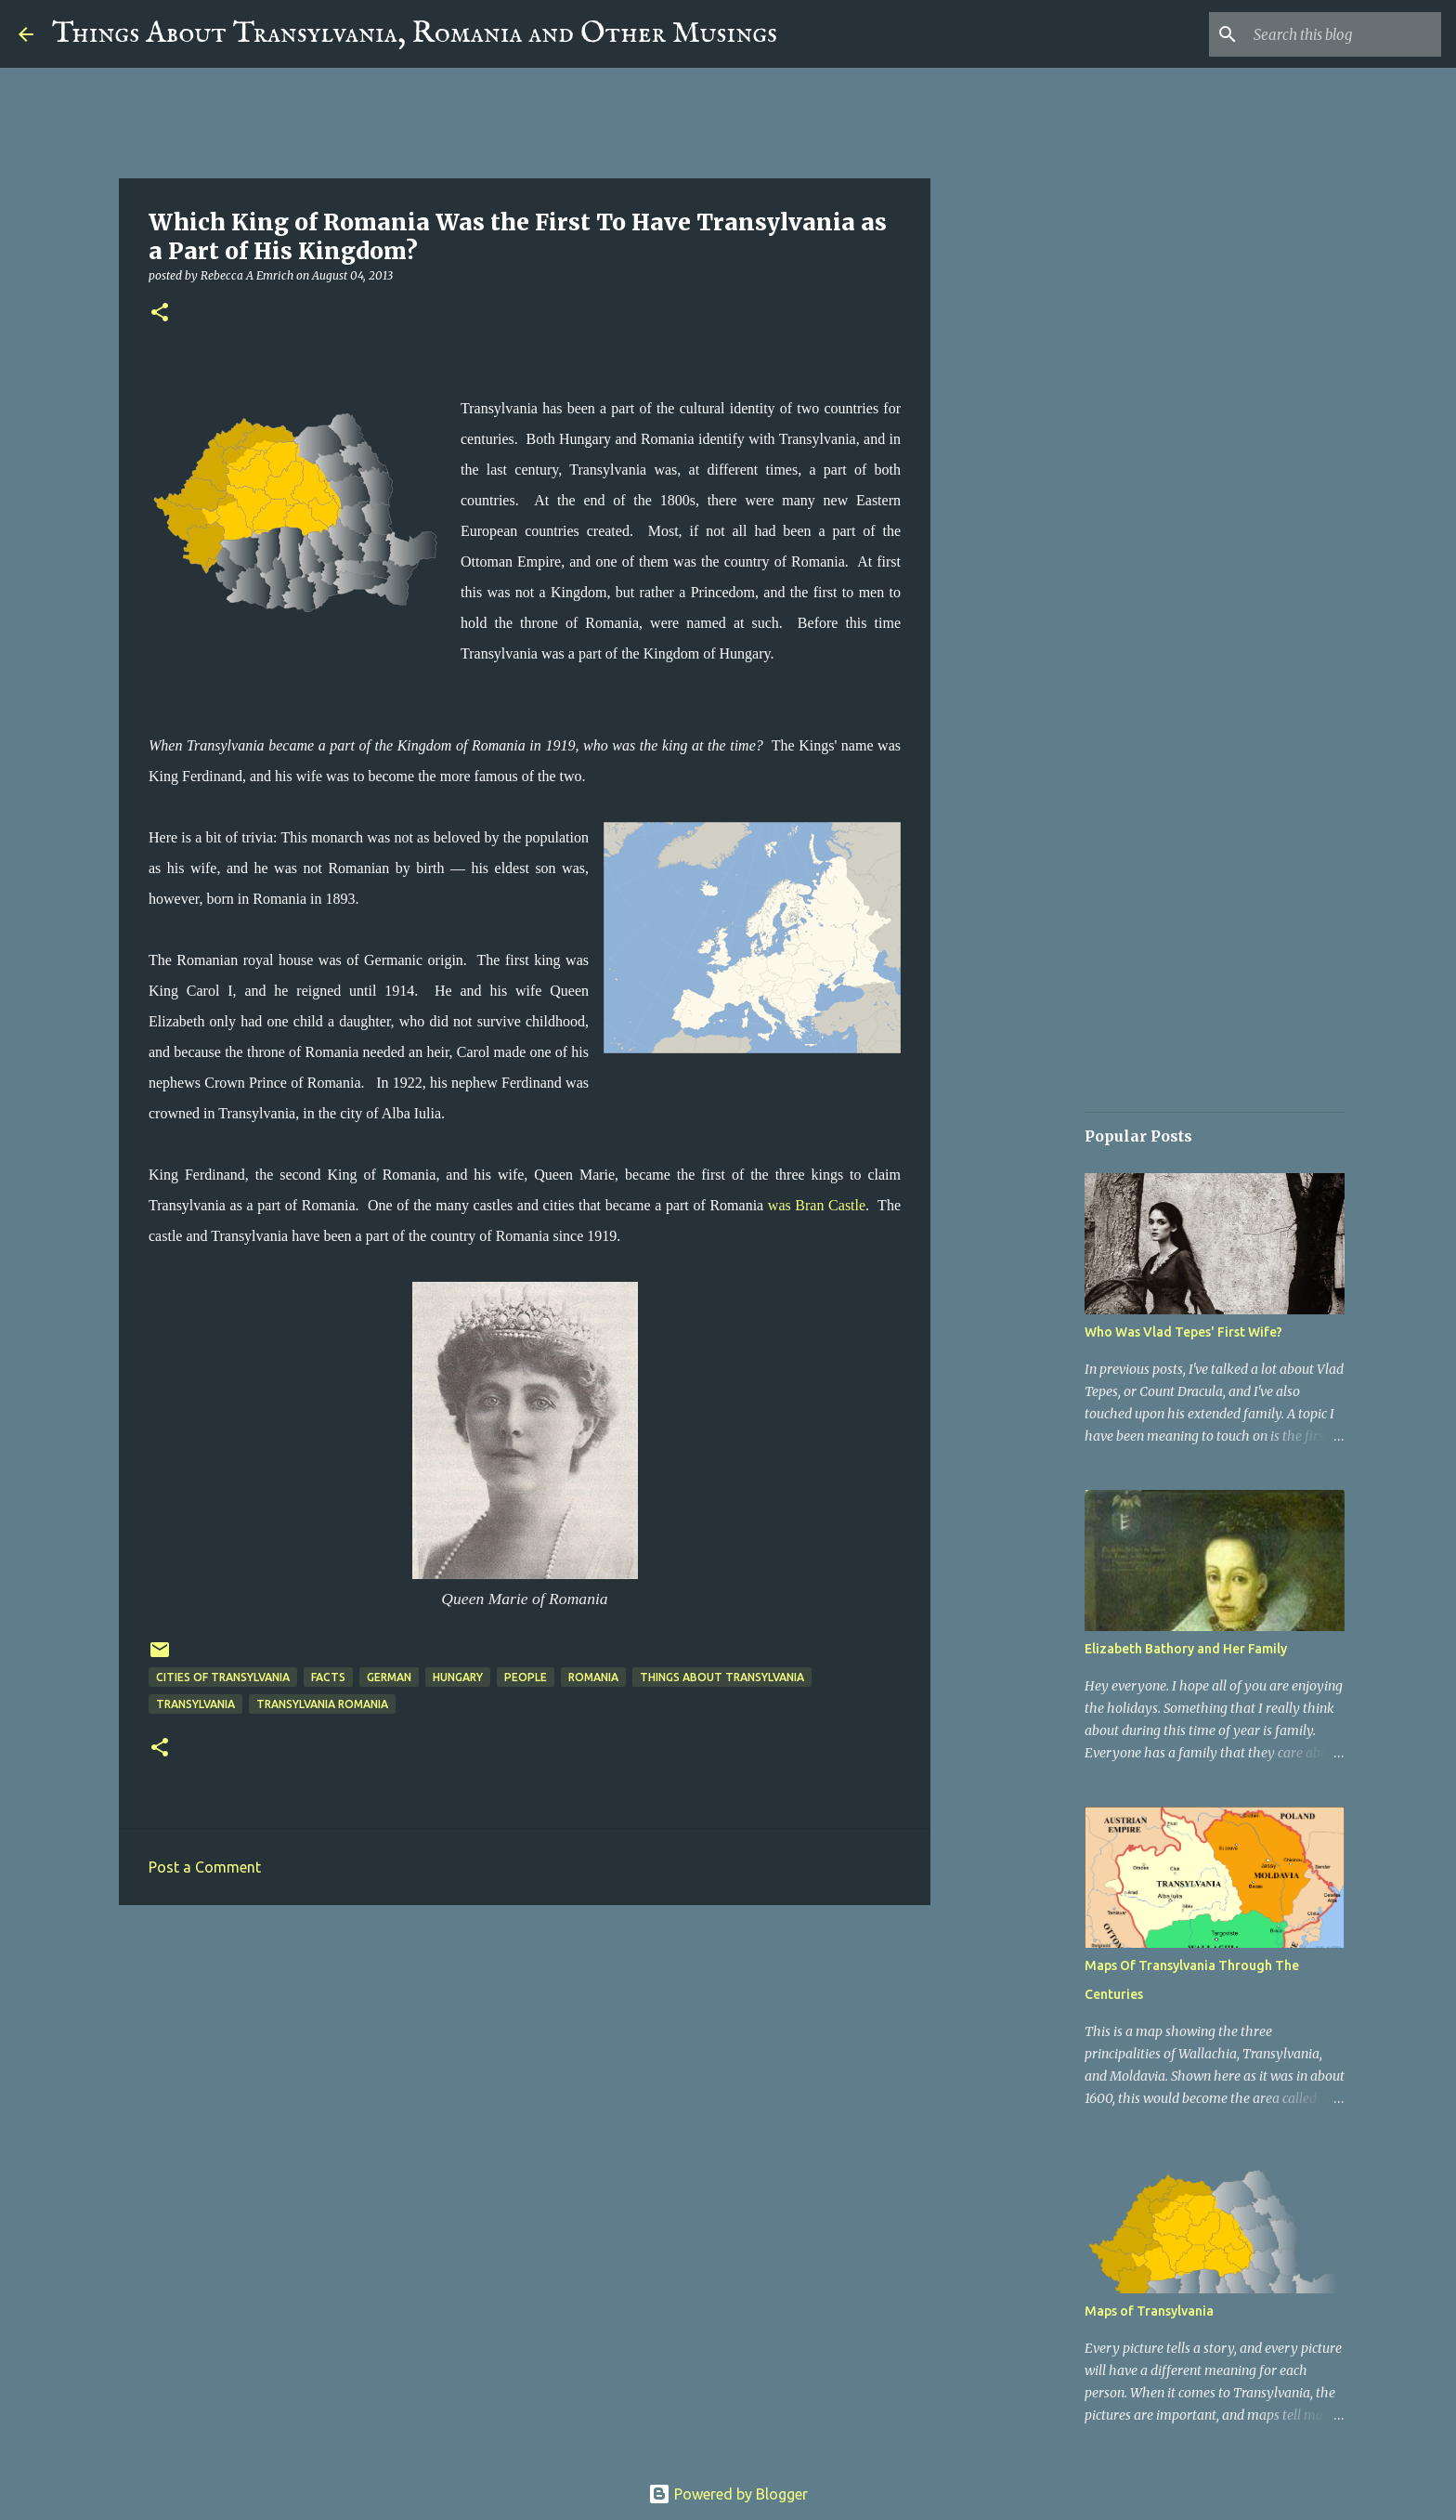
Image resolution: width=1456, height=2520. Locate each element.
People (525, 1677)
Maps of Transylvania (1149, 2311)
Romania (593, 1677)
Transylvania (195, 1704)
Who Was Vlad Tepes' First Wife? (1183, 1332)
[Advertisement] (524, 2063)
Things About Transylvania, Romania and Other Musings (414, 34)
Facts (328, 1677)
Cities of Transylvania (223, 1677)
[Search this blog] (1343, 34)
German (389, 1677)
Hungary (458, 1677)
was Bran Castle (816, 1205)
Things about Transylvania (722, 1677)
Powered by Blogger (728, 2494)
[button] (160, 313)
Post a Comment (205, 1867)
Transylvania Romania (322, 1704)
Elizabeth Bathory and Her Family (1186, 1648)
